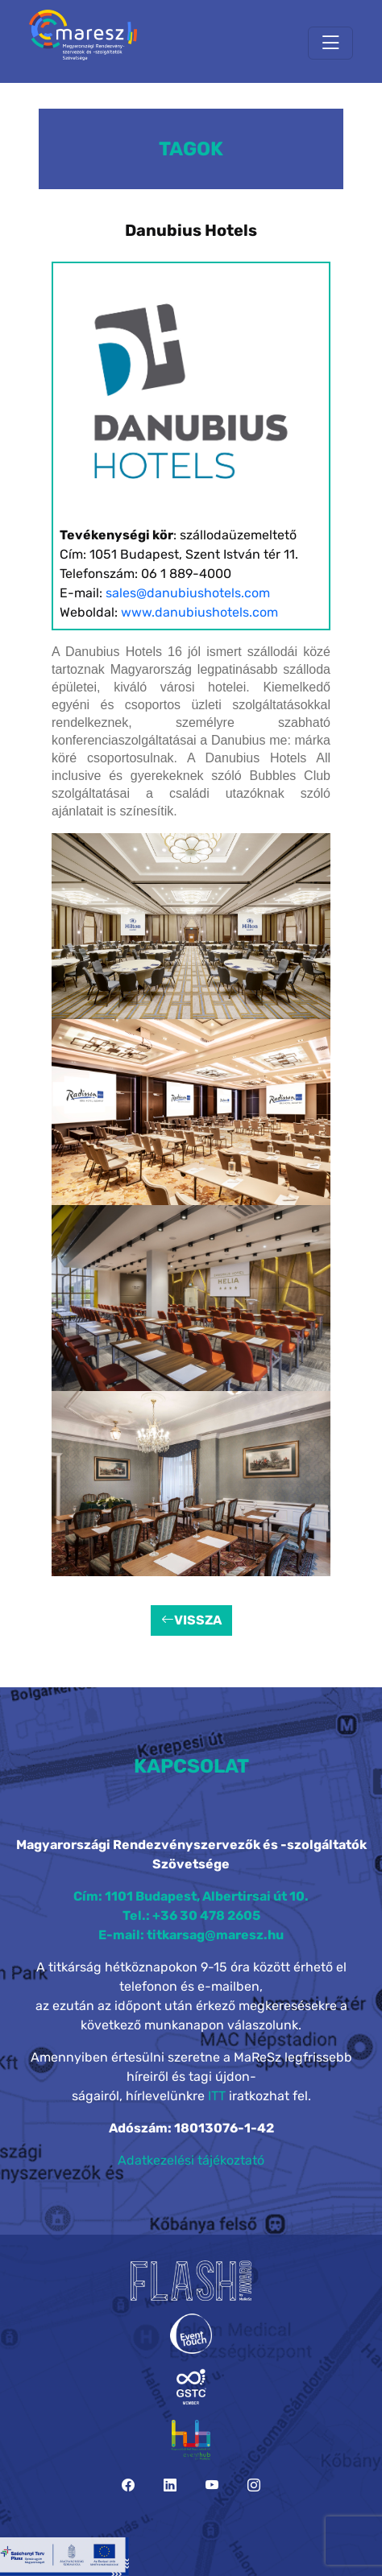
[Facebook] (128, 2485)
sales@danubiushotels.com (188, 593)
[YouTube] (212, 2485)
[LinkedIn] (170, 2485)
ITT (217, 2095)
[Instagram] (253, 2485)
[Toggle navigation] (330, 43)
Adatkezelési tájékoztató (191, 2160)
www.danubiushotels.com (199, 612)
